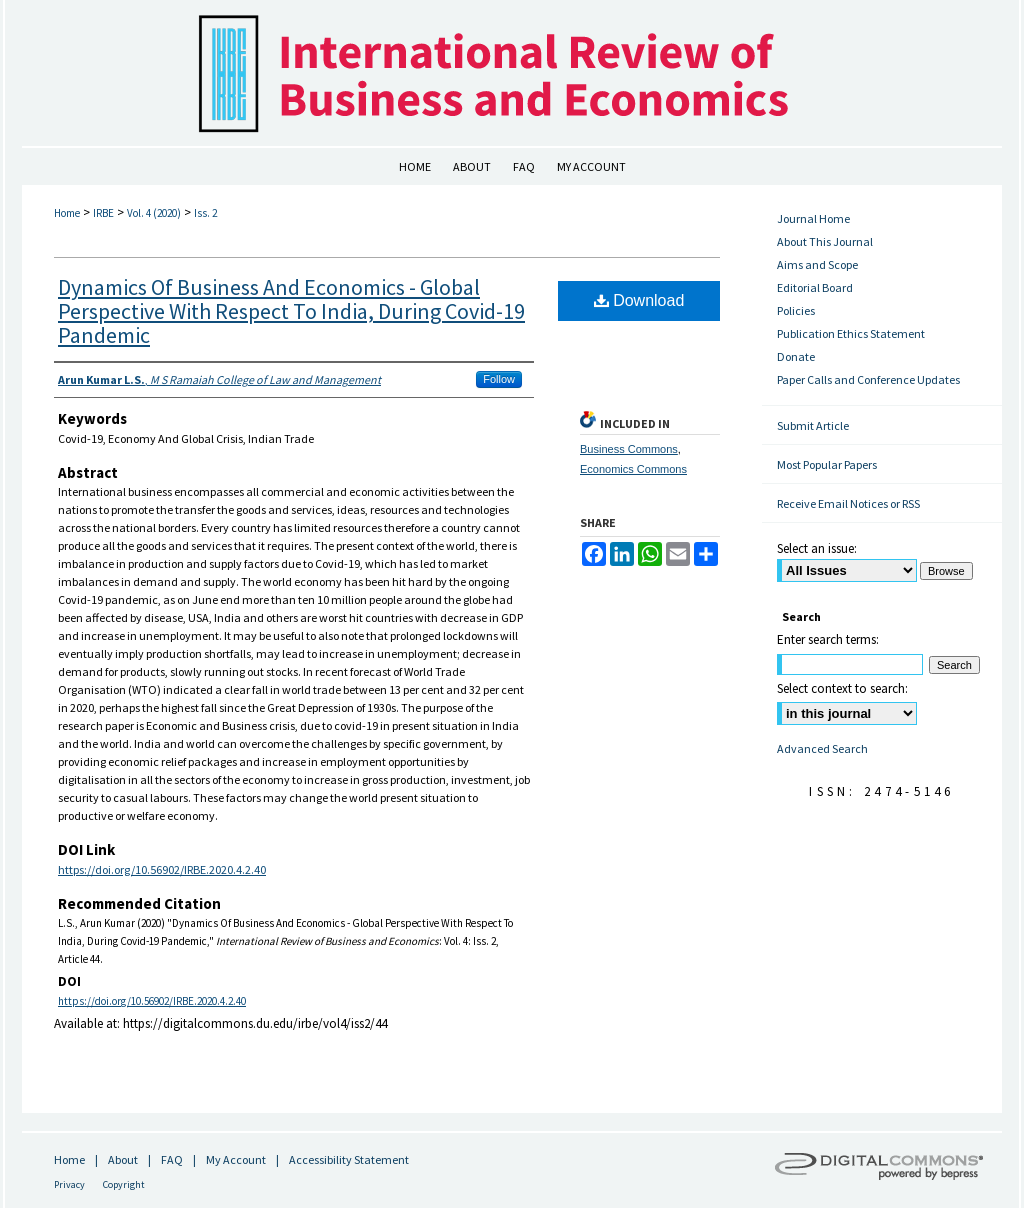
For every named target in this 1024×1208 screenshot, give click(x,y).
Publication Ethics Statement (851, 333)
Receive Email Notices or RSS (848, 503)
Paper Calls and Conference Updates (868, 379)
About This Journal (825, 241)
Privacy (69, 1184)
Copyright (124, 1184)
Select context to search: (842, 688)
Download (639, 300)
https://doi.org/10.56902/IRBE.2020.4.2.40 (162, 869)
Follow (499, 379)
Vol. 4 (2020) (154, 213)
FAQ (172, 1159)
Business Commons (629, 449)
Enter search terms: (828, 639)
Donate (796, 356)
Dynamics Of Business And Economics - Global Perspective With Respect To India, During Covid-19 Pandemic (291, 311)
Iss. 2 (205, 213)
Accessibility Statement (349, 1159)
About (123, 1159)
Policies (796, 310)
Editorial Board (815, 287)
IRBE (103, 213)
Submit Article (813, 425)
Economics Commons (633, 469)
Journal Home (813, 218)
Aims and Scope (817, 264)
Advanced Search (822, 748)
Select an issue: (817, 548)
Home (67, 213)
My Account (236, 1159)
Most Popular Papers (827, 464)
